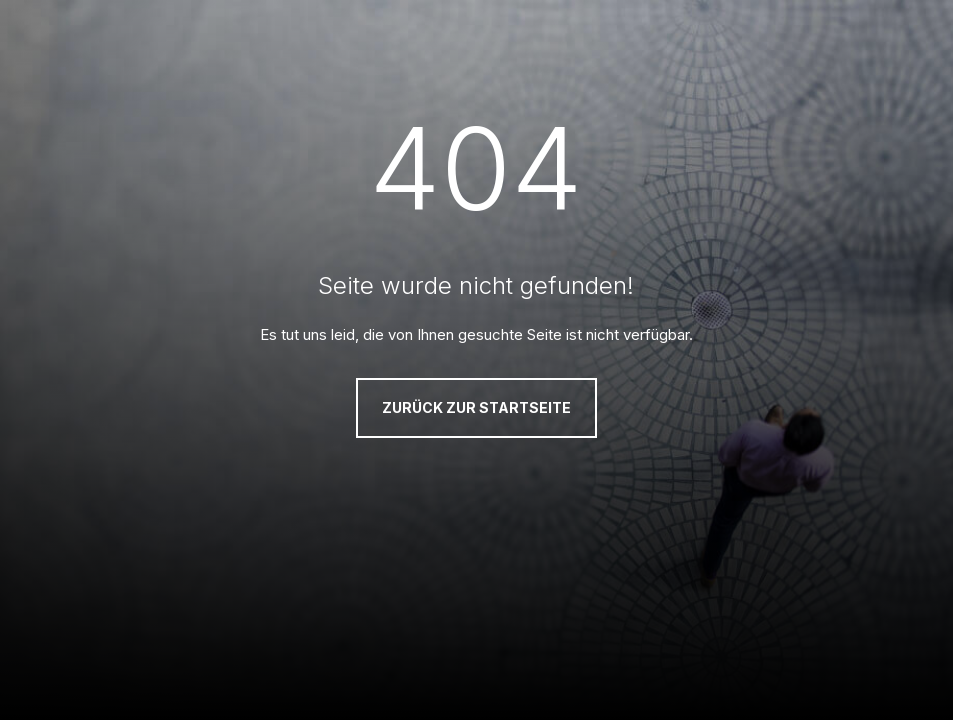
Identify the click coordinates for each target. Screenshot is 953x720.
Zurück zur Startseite (476, 407)
